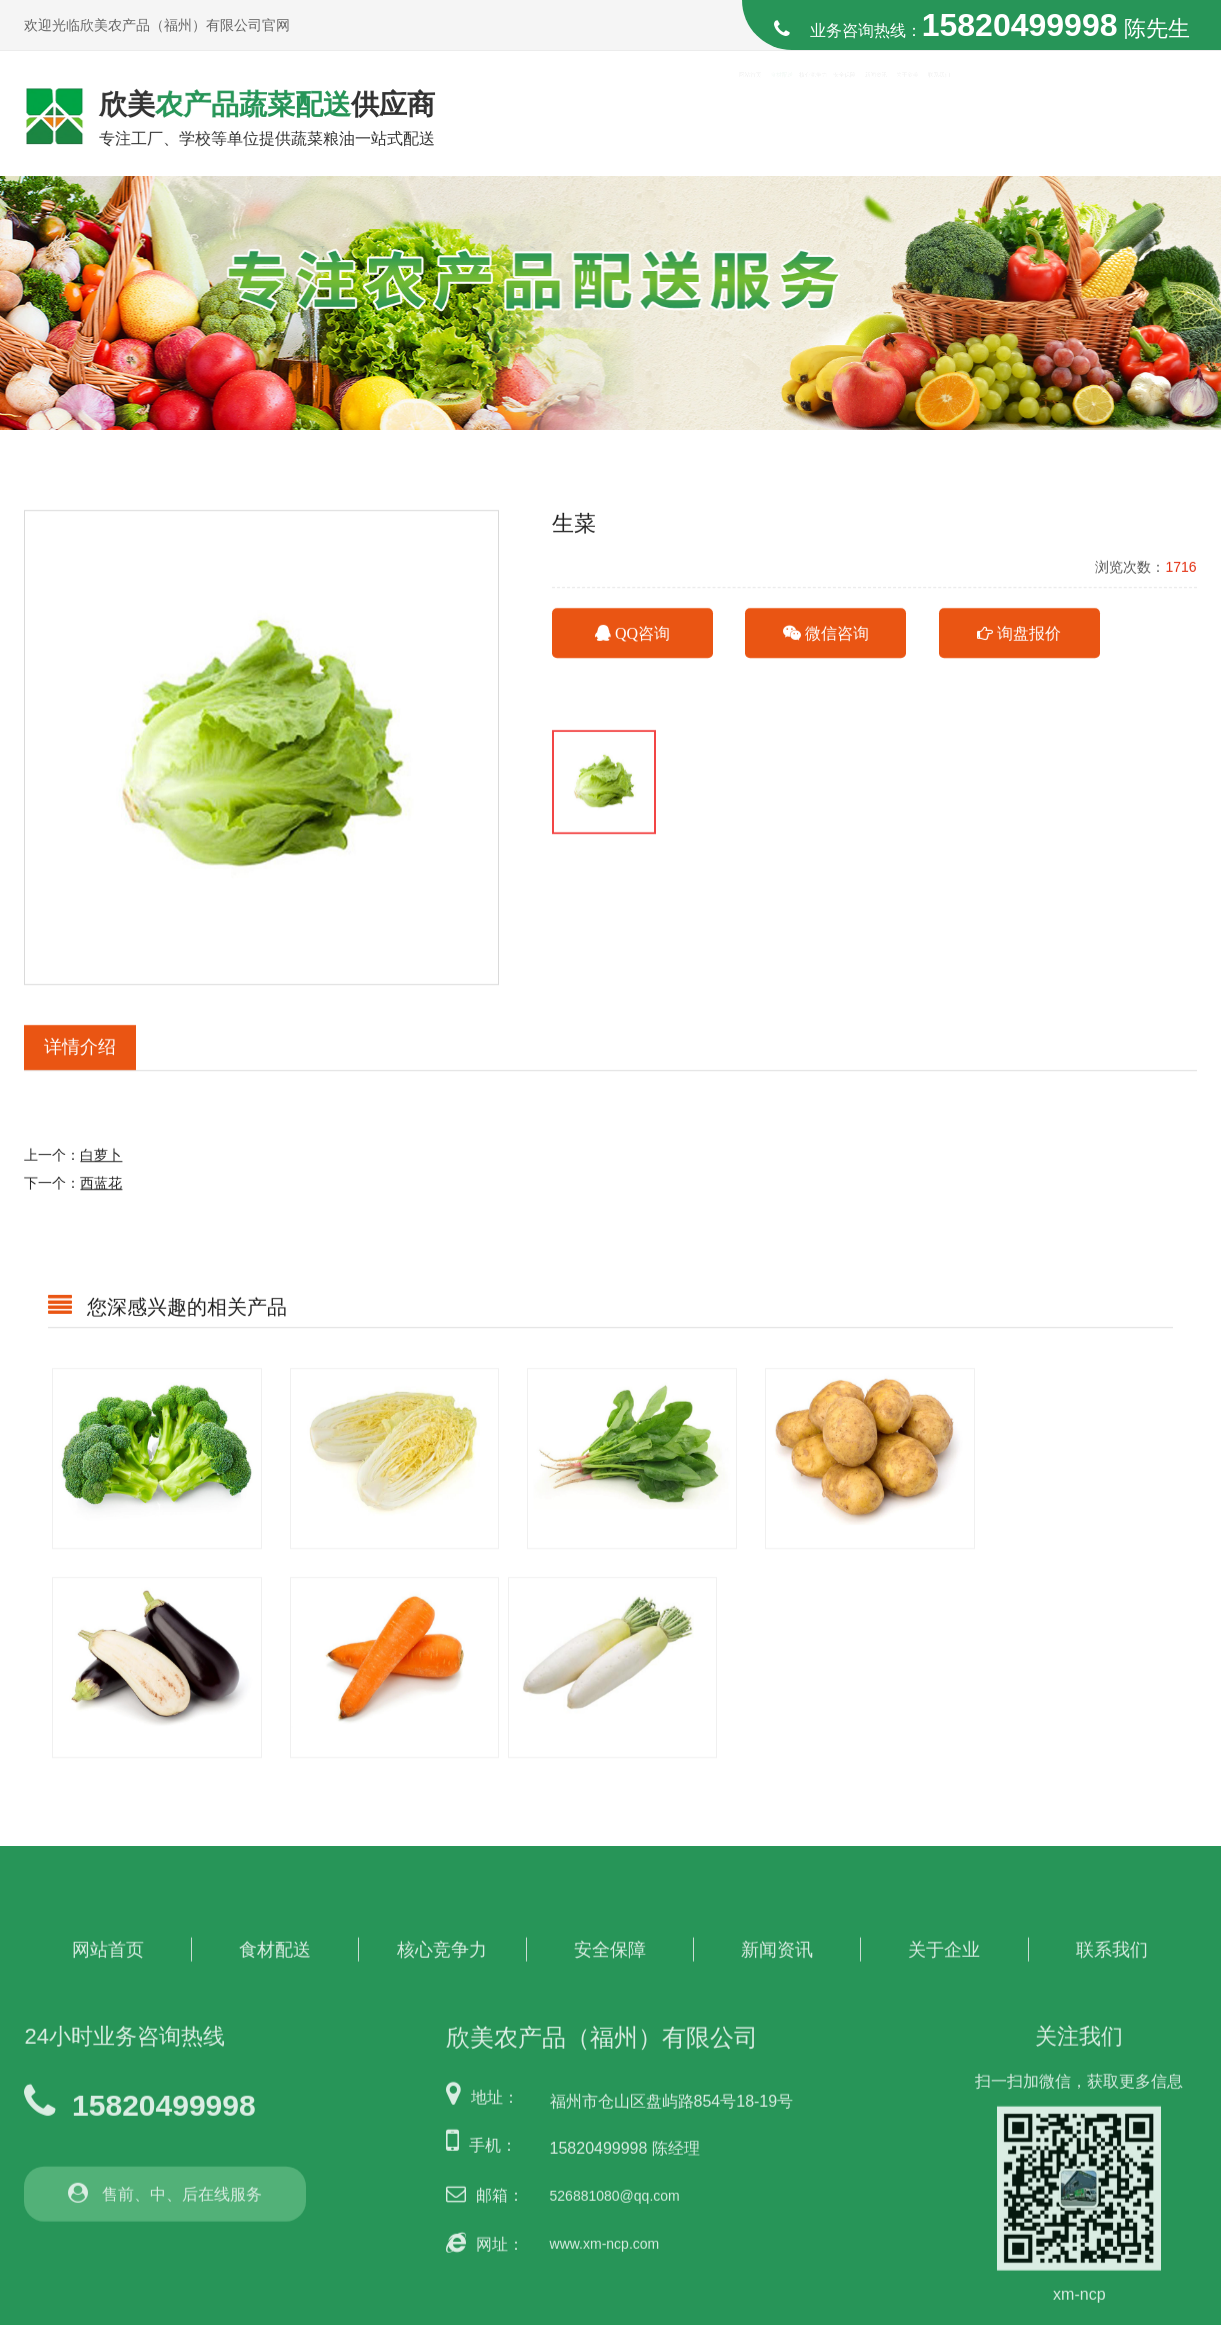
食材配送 (655, 114)
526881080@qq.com (615, 2184)
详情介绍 (80, 1067)
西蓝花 (101, 1203)
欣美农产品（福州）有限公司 (232, 2307)
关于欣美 (1035, 114)
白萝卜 (101, 1175)
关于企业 (944, 1937)
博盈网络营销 (1155, 2307)
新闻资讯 (940, 114)
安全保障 (845, 114)
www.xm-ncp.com (605, 2231)
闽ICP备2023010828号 (955, 2307)
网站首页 (560, 114)
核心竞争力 (749, 114)
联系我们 (1130, 114)
